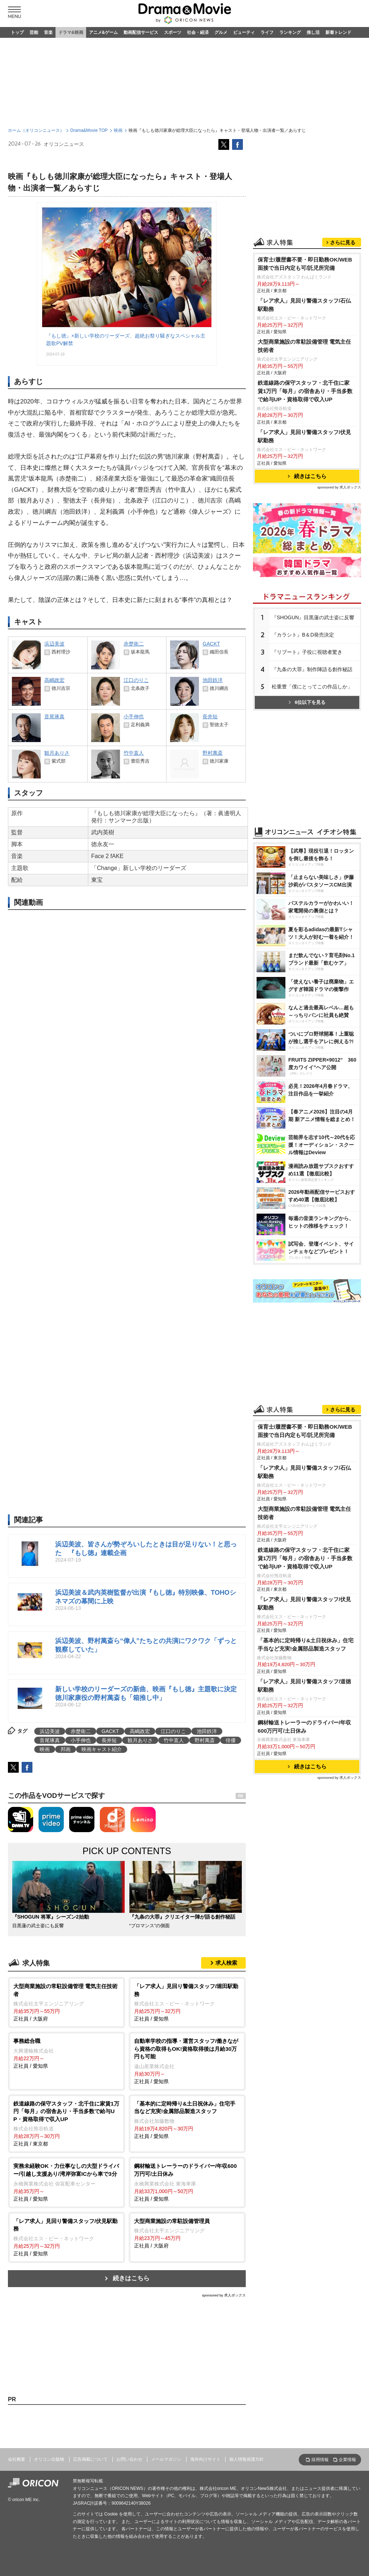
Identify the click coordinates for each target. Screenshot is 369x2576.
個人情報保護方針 (246, 2459)
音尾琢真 (50, 1740)
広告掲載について (90, 2459)
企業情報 (347, 2459)
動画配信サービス (141, 32)
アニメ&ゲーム (103, 32)
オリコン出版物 (49, 2459)
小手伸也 (81, 1740)
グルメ (220, 32)
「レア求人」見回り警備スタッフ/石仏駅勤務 (304, 305)
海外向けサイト (205, 2459)
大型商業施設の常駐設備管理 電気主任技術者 (304, 346)
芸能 (34, 32)
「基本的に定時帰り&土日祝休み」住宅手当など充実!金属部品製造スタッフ (306, 1644)
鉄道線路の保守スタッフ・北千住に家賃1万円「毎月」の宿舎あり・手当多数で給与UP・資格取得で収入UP (305, 391)
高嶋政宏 (140, 1731)
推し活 (313, 32)
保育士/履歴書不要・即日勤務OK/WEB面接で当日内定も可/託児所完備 (305, 263)
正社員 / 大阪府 (66, 2002)
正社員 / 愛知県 (187, 2002)
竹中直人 (174, 1740)
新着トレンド (338, 32)
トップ (17, 32)
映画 (118, 130)
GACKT (110, 1731)
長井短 (109, 1740)
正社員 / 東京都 (66, 2123)
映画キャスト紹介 (101, 1749)
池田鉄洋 (207, 1731)
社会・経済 (198, 32)
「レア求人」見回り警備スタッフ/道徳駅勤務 (304, 1685)
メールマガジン (166, 2459)
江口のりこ (173, 1731)
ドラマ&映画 (70, 32)
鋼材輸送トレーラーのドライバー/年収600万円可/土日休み (304, 1726)
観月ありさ (140, 1740)
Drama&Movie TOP (89, 130)
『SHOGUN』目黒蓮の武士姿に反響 (313, 617)
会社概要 (16, 2459)
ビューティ (244, 32)
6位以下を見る (307, 702)
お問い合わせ (129, 2459)
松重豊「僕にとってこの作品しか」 (312, 686)
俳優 (231, 1740)
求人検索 (226, 1963)
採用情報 (320, 2459)
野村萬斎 (205, 1740)
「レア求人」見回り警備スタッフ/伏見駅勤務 (304, 436)
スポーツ (172, 32)
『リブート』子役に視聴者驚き (307, 652)
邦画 (66, 1749)
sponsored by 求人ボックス (224, 2295)
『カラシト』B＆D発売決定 (303, 635)
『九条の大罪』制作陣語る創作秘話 (312, 669)
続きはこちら (131, 2278)
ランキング (290, 32)
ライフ (267, 32)
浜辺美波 (50, 1731)
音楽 (48, 32)
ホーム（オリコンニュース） (36, 130)
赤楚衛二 (81, 1731)
